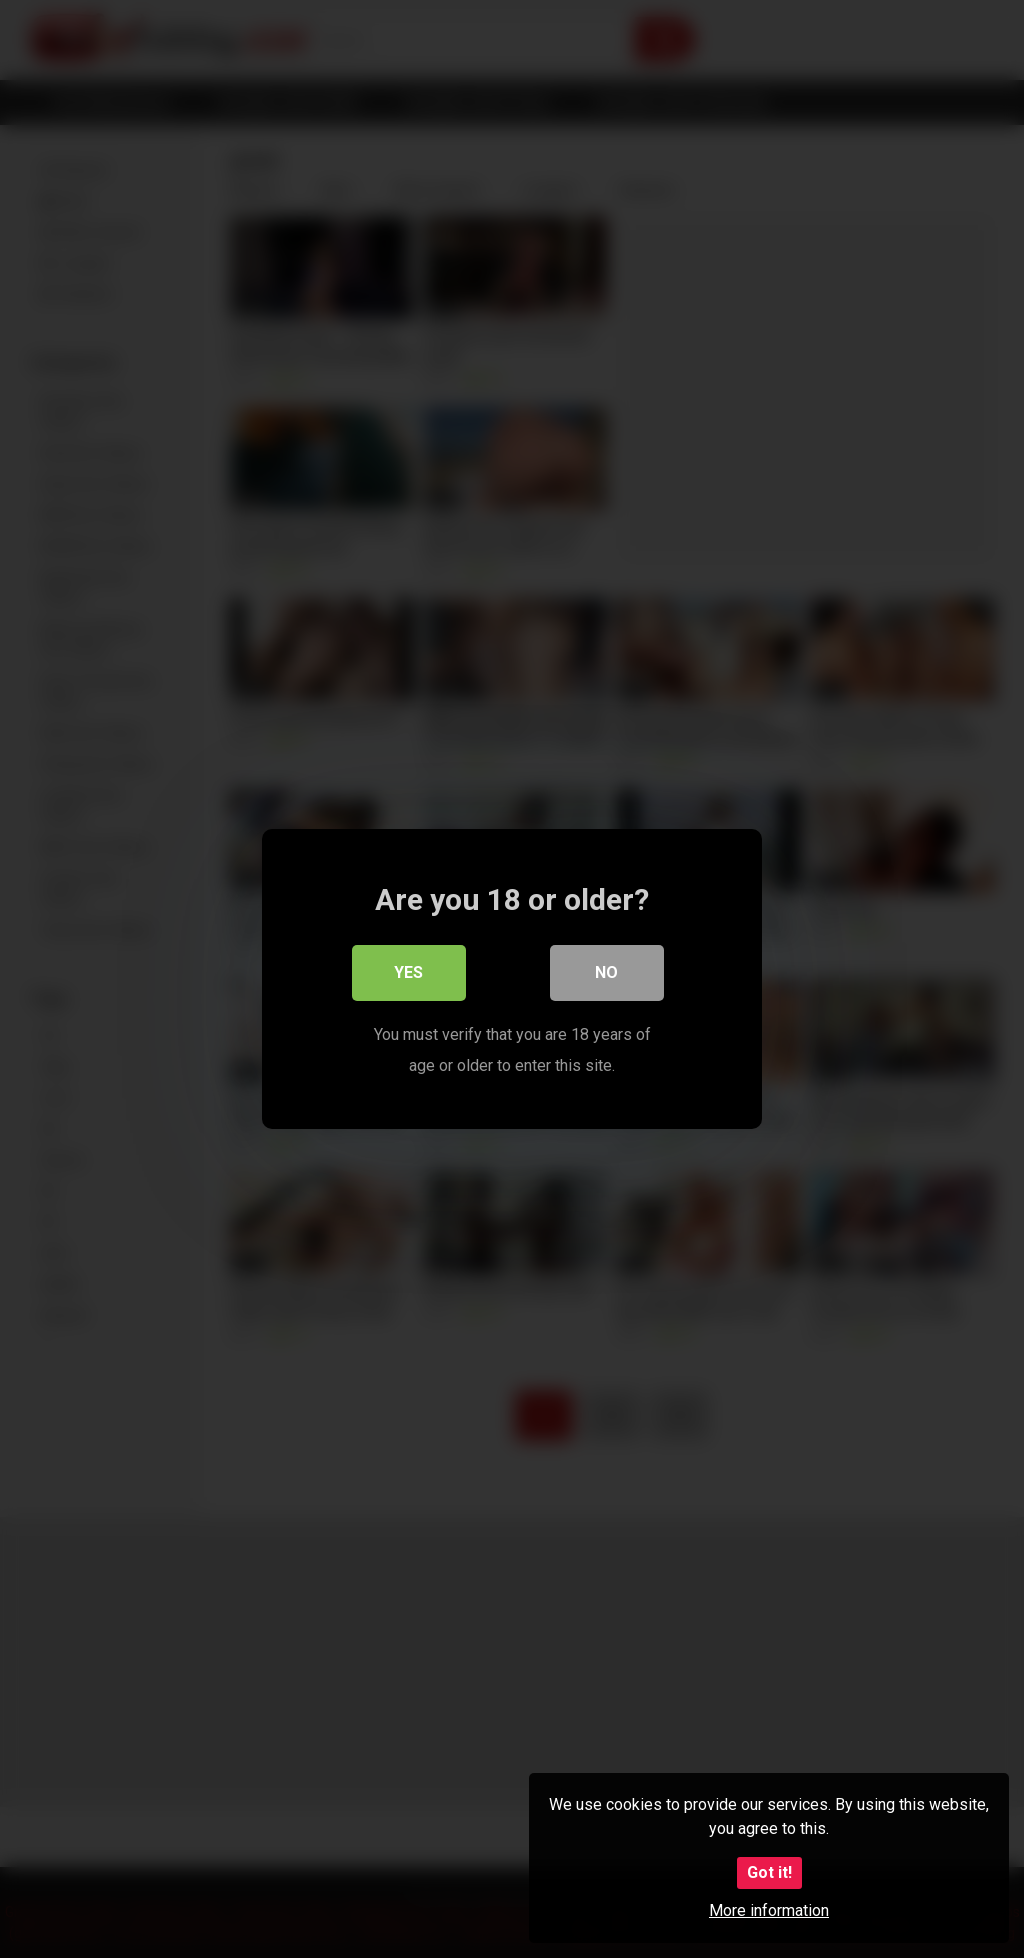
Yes (409, 973)
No (607, 973)
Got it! (769, 1872)
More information (769, 1910)
